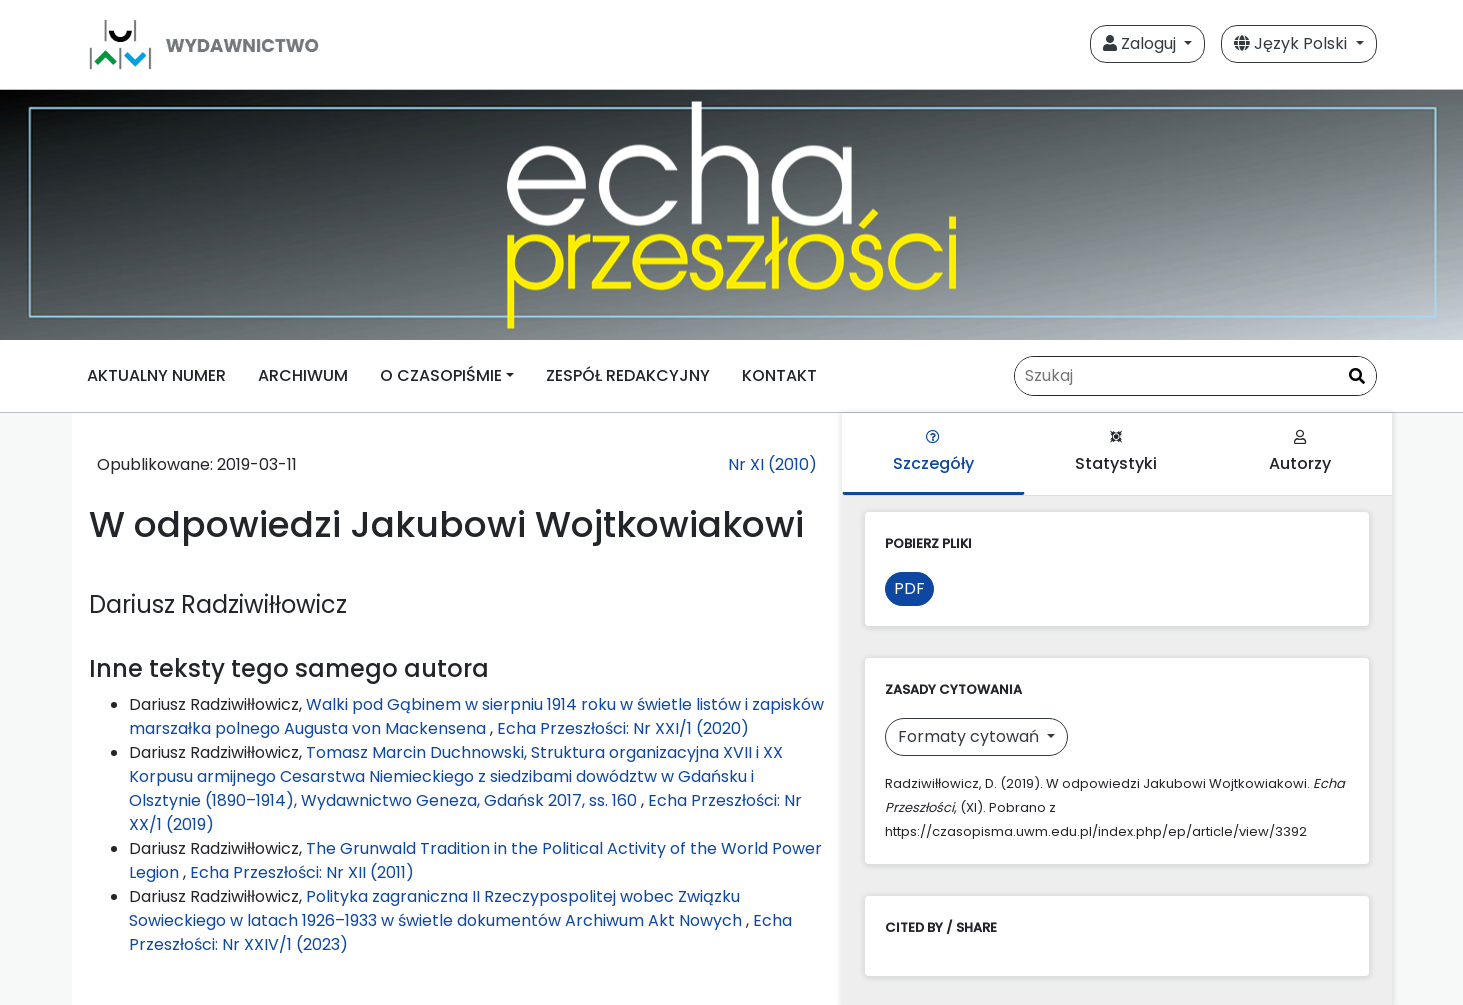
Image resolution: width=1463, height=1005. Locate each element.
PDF (909, 588)
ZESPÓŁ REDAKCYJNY (628, 375)
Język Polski (1292, 43)
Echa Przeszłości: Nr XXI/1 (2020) (623, 728)
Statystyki (1116, 452)
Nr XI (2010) (772, 464)
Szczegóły (933, 452)
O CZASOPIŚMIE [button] (441, 375)
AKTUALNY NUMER (156, 375)
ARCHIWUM (303, 375)
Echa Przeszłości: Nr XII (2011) (302, 872)
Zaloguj (1141, 43)
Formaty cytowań (970, 736)
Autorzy (1300, 452)
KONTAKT (779, 375)
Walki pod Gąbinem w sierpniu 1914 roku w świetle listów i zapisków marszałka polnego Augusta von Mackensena (476, 716)
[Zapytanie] (1195, 376)
